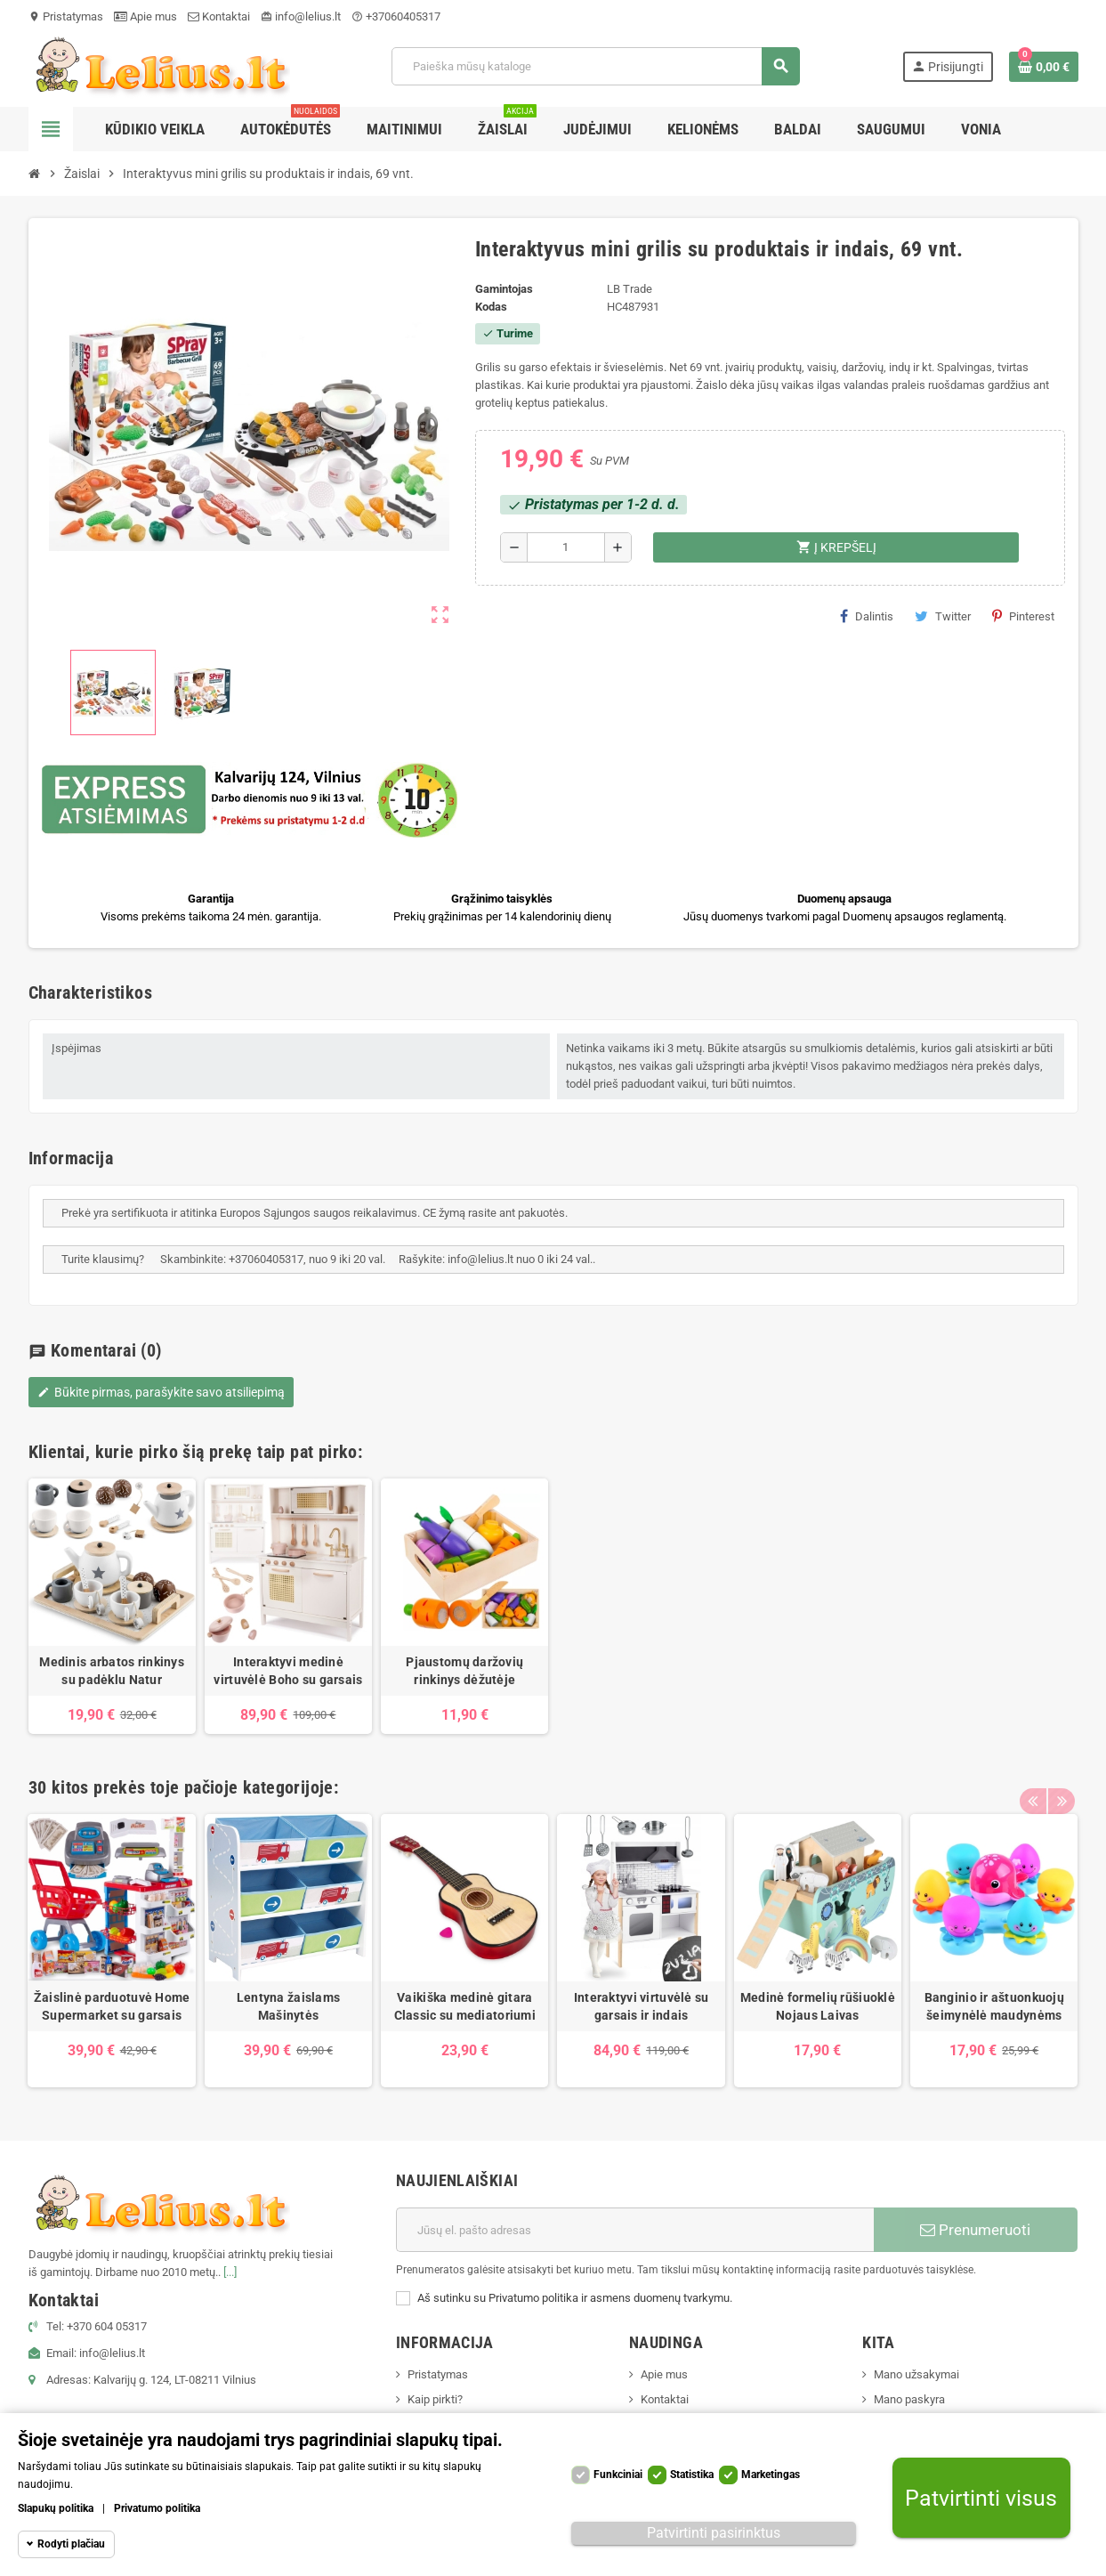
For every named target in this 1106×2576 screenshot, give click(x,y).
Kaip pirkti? (435, 2399)
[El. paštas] (635, 2229)
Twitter (943, 616)
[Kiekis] (566, 547)
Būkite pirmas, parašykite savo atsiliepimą (161, 1392)
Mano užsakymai (916, 2374)
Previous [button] (1033, 1783)
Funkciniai (617, 2474)
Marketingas (770, 2474)
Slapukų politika (55, 2508)
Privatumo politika (157, 2508)
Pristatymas (65, 16)
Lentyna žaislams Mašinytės (288, 2006)
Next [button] (1060, 1783)
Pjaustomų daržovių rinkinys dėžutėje (464, 1671)
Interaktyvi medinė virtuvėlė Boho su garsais (288, 1671)
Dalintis (866, 616)
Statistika (692, 2474)
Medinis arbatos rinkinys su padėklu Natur (111, 1671)
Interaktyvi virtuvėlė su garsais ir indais (641, 2006)
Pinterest (1023, 616)
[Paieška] (595, 66)
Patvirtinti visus (981, 2498)
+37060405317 (395, 16)
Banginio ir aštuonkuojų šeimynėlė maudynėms (994, 2006)
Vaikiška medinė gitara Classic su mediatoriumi (465, 2006)
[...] (230, 2272)
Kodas (491, 306)
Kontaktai (219, 16)
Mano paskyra (909, 2399)
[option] (112, 1606)
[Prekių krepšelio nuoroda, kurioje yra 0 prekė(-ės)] (1043, 67)
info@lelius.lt (301, 16)
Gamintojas (504, 289)
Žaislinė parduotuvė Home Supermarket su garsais (112, 2006)
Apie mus (145, 16)
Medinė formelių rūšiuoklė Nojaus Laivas (817, 2006)
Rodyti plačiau (71, 2544)
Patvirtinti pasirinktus (713, 2532)
